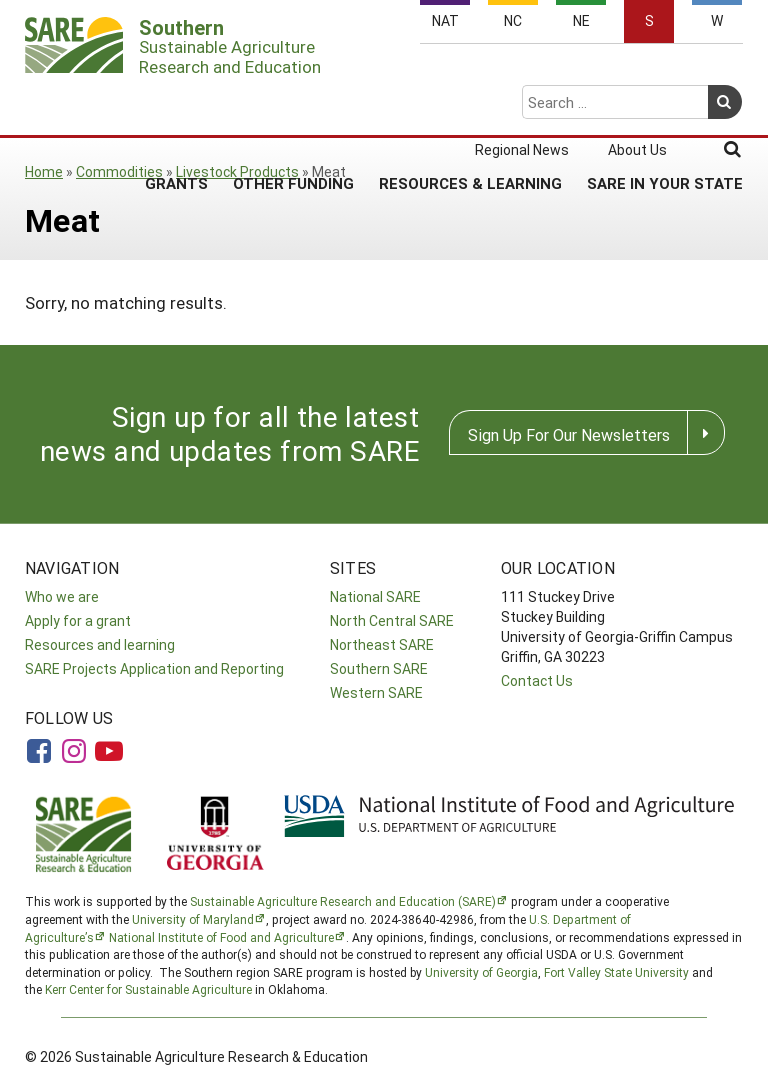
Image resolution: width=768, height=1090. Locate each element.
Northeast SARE (382, 644)
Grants (176, 105)
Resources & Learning (470, 105)
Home (44, 171)
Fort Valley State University (616, 972)
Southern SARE (379, 668)
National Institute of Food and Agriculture (221, 937)
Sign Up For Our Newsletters (569, 434)
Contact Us (537, 680)
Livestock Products (237, 171)
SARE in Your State (665, 105)
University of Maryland (193, 919)
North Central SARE (392, 620)
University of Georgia (481, 972)
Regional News (522, 72)
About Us (637, 72)
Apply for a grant (78, 620)
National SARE (375, 596)
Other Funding (293, 105)
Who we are (62, 596)
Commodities (119, 171)
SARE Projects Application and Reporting (154, 668)
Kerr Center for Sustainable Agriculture (148, 989)
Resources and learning (100, 644)
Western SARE (376, 692)
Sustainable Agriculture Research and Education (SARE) (343, 901)
